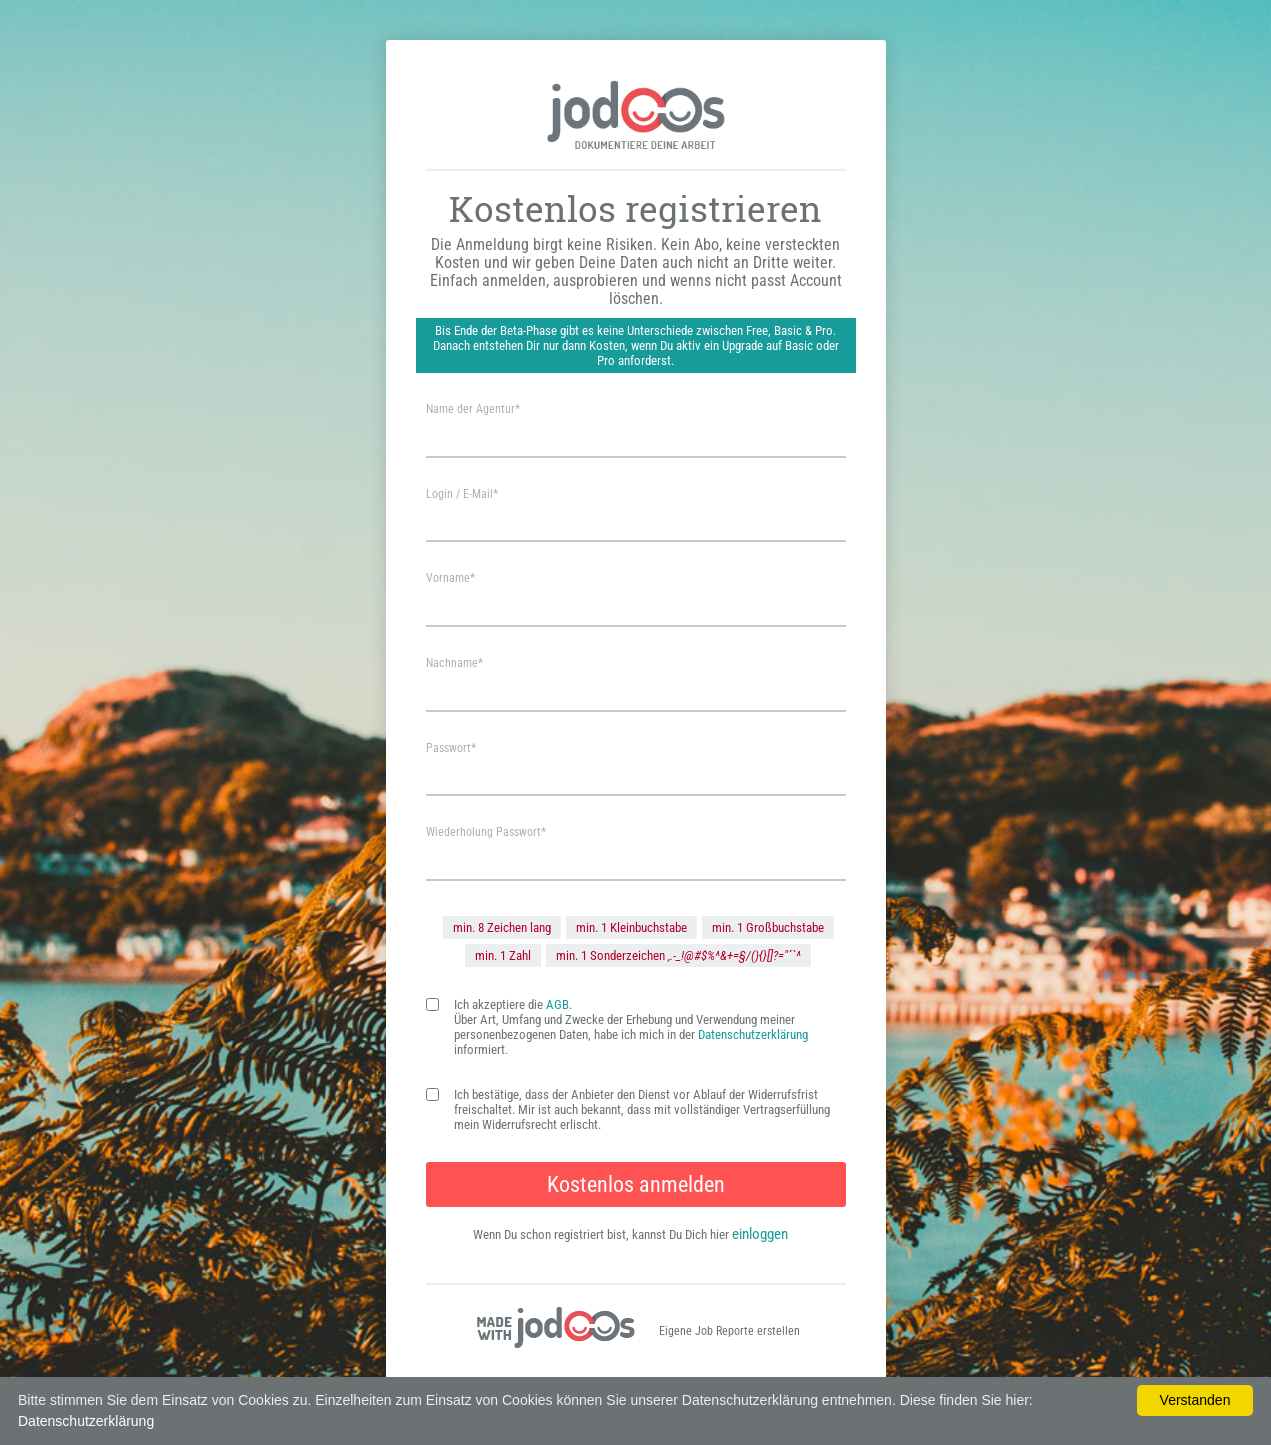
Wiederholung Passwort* (486, 832)
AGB (557, 1004)
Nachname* (454, 663)
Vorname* (450, 578)
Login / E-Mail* (462, 494)
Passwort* (451, 748)
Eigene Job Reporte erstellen (729, 1331)
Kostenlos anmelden (636, 1184)
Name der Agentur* (473, 409)
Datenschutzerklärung (753, 1034)
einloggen (760, 1234)
